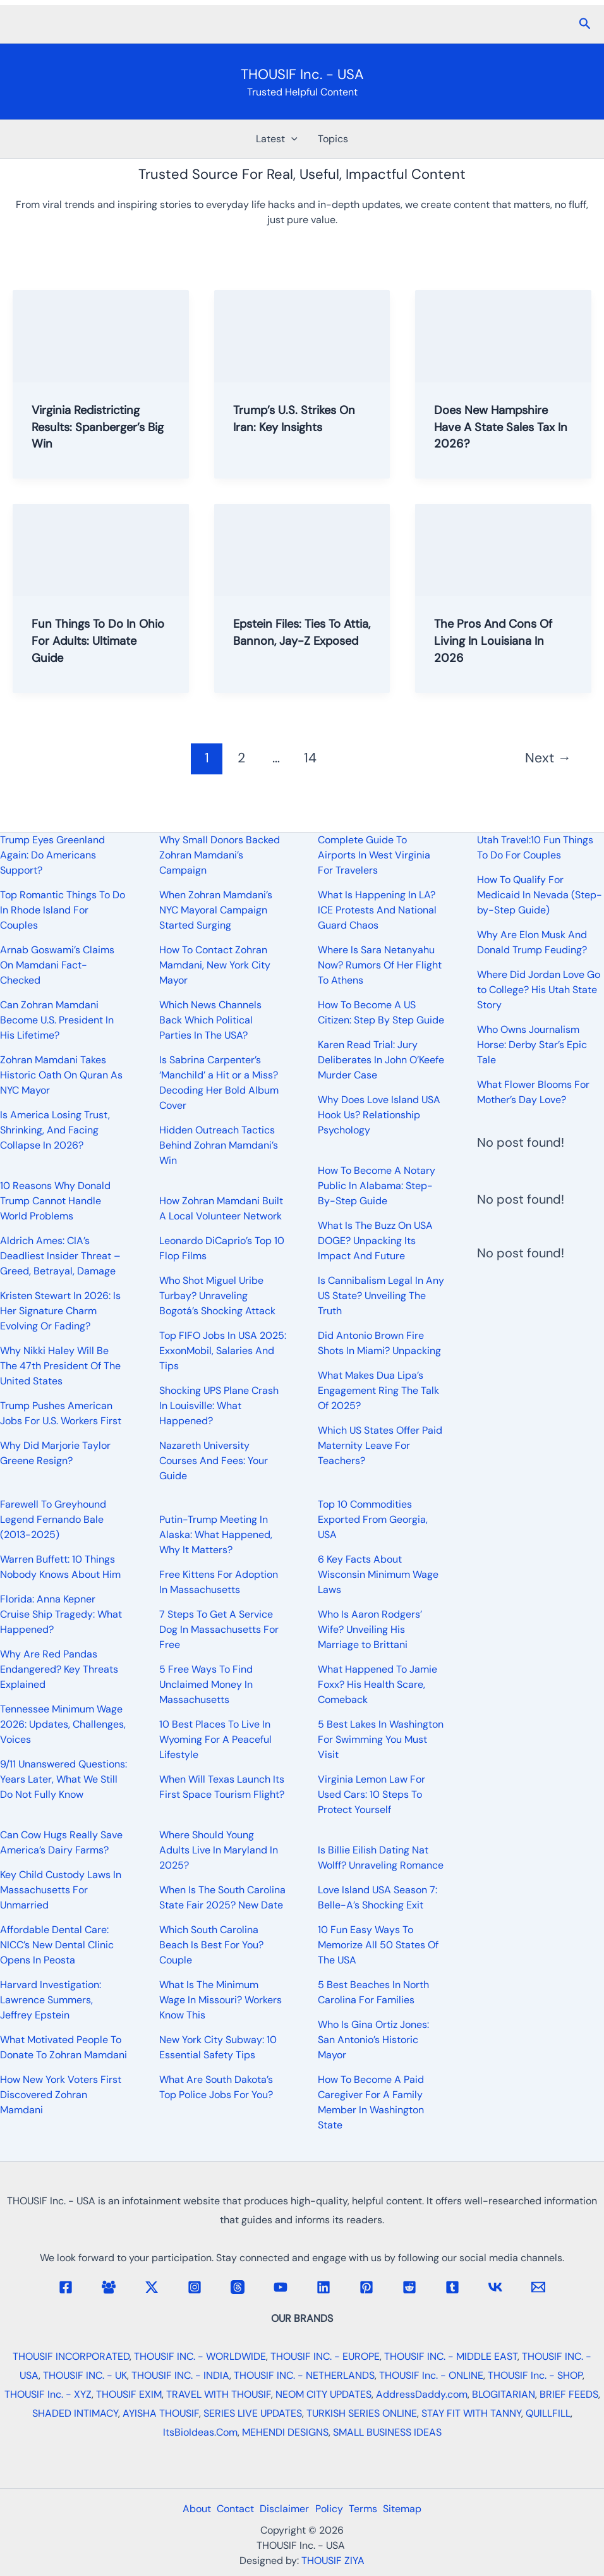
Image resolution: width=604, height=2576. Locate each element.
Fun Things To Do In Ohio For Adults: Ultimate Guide (87, 638)
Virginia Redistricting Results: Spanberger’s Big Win (93, 426)
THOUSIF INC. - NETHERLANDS (304, 2375)
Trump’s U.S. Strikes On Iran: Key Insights (299, 417)
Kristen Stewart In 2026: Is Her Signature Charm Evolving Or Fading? (60, 1311)
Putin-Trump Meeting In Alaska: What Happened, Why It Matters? (215, 1534)
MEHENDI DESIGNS (285, 2432)
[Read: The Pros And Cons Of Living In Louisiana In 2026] (503, 547)
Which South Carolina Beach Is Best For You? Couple (211, 1945)
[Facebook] (65, 2287)
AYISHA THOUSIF (161, 2413)
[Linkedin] (323, 2287)
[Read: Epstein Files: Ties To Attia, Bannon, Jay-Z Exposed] (302, 547)
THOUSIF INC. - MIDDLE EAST (450, 2356)
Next (548, 755)
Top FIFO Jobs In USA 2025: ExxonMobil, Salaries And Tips (222, 1350)
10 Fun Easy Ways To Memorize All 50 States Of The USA (378, 1945)
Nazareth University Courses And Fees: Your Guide (213, 1460)
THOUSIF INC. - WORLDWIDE (200, 2356)
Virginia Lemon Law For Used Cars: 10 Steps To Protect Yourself (371, 1794)
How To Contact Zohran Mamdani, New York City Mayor (214, 965)
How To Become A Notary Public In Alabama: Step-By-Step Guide (376, 1185)
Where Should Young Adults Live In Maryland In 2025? (218, 1850)
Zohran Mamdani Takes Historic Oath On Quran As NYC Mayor (61, 1075)
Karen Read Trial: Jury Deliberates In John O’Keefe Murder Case (381, 1060)
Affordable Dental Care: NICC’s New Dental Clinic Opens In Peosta (57, 1945)
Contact (229, 2508)
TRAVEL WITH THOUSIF (218, 2394)
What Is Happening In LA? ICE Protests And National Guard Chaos (377, 910)
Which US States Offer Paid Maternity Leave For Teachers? (380, 1445)
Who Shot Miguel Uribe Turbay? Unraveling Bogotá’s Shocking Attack (217, 1295)
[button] (585, 24)
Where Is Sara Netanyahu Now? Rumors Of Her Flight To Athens (380, 965)
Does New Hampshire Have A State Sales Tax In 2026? (500, 426)
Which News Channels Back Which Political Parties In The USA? (210, 1020)
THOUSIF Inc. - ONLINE (431, 2375)
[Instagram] (194, 2287)
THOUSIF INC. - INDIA (180, 2375)
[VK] (495, 2287)
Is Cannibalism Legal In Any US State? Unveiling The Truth (381, 1295)
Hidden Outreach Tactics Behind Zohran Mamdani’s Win (218, 1145)
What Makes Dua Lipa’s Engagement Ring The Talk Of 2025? (378, 1390)
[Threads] (237, 2287)
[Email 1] (538, 2287)
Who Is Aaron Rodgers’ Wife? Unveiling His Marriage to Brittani (370, 1629)
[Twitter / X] (151, 2287)
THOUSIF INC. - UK (85, 2375)
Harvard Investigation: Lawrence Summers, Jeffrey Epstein (50, 2000)
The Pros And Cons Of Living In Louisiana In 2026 (497, 638)
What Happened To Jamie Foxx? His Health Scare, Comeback (377, 1684)
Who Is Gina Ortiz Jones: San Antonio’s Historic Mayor (373, 2039)
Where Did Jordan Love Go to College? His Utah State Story (538, 989)
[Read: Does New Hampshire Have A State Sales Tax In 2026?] (503, 335)
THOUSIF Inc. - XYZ (48, 2394)
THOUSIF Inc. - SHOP (535, 2375)
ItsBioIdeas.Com (200, 2432)
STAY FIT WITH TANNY (471, 2413)
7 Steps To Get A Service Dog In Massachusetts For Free (219, 1629)
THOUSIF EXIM (129, 2394)
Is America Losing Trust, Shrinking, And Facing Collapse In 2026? (55, 1130)
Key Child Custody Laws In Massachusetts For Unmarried (60, 1890)
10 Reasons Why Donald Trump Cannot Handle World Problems (55, 1201)
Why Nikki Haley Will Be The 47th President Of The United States (60, 1366)
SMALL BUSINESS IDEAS (387, 2432)
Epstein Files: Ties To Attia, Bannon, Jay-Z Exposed (292, 638)
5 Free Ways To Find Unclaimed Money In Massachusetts (206, 1684)
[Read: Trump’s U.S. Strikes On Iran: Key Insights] (302, 335)
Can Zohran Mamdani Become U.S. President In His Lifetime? (57, 1020)
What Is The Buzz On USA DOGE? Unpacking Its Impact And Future (375, 1240)
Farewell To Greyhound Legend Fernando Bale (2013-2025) (53, 1519)
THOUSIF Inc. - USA (302, 74)
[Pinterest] (366, 2287)
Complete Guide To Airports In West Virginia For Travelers (374, 855)
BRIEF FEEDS (569, 2394)
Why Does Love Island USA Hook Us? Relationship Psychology (379, 1115)
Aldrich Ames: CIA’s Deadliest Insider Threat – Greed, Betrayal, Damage (60, 1256)
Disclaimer (282, 2508)
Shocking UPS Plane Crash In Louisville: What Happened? (219, 1405)
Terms (369, 2508)
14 (310, 755)
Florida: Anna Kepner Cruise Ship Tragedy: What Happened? (61, 1614)
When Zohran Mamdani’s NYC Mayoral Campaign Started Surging (215, 910)
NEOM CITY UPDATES (323, 2394)
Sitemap (413, 2508)
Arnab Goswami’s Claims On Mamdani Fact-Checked (57, 965)
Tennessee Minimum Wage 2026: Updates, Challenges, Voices (63, 1724)
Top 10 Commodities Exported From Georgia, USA (373, 1519)
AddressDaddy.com (422, 2394)
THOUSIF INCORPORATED (71, 2356)
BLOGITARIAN (503, 2394)
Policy (331, 2508)
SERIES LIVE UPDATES (252, 2413)
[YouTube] (280, 2287)
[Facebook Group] (108, 2287)
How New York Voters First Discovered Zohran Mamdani (60, 2094)
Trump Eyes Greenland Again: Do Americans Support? (52, 855)
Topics (333, 138)
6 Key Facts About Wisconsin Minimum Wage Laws (378, 1574)
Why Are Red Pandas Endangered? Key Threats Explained (59, 1669)
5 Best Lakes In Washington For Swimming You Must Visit (381, 1739)
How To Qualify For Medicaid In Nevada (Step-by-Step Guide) (539, 895)
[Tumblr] (452, 2287)
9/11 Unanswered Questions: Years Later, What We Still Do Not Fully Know (63, 1779)
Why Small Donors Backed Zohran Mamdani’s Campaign (219, 855)
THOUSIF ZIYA (333, 2560)
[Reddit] (409, 2287)
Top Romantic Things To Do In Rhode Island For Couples (62, 910)
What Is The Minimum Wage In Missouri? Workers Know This (220, 2000)
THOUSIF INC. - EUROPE (325, 2356)
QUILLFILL (548, 2413)
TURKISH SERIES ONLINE (361, 2413)
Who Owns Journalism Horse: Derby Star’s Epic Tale (532, 1044)
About (186, 2508)
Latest (277, 139)
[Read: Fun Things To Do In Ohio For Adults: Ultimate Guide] (101, 547)
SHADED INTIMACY (75, 2413)
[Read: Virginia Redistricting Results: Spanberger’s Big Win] (101, 335)
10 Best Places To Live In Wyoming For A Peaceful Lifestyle (215, 1739)
